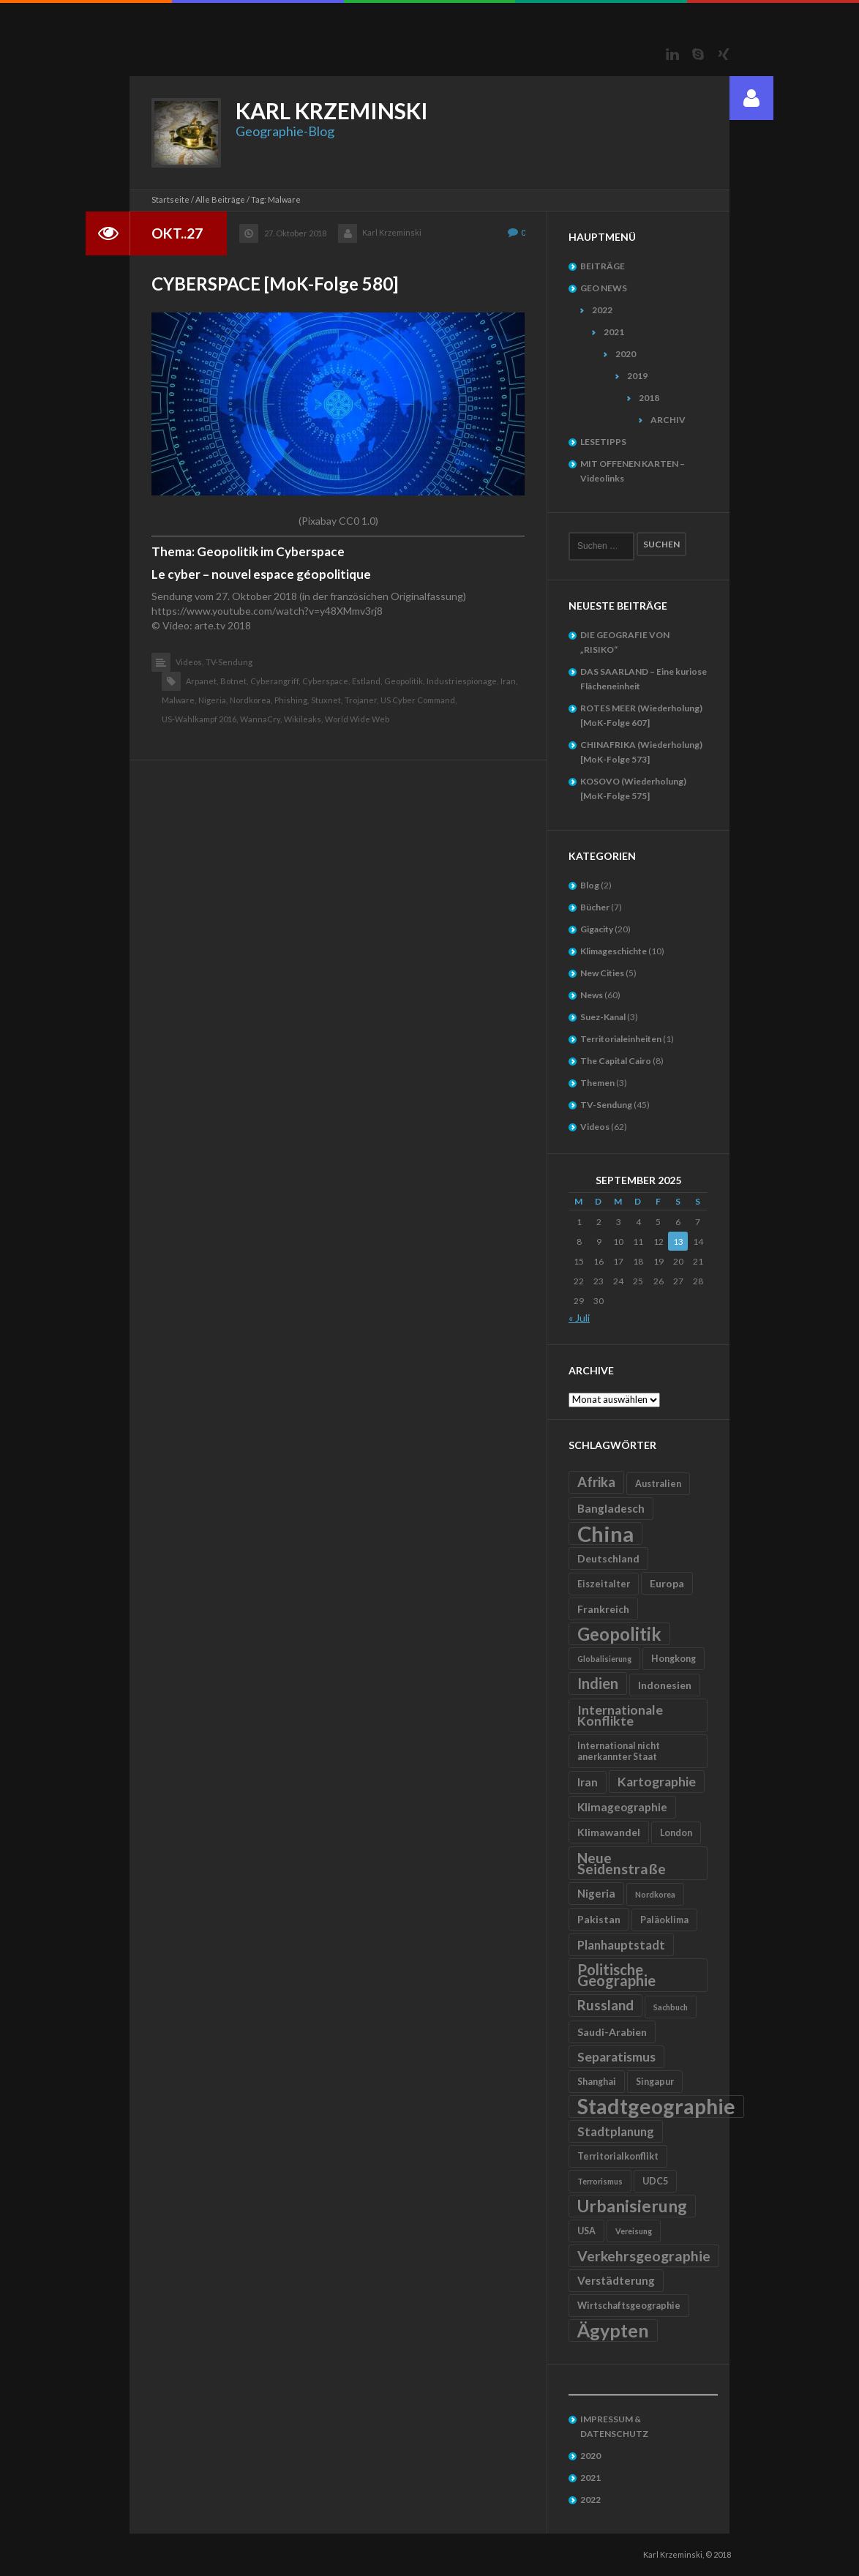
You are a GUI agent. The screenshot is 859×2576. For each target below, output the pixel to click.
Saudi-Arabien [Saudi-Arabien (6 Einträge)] (612, 2032)
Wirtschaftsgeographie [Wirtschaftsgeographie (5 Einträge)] (628, 2305)
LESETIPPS (603, 441)
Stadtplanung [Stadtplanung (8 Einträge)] (615, 2131)
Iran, (508, 681)
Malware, (179, 700)
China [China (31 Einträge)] (605, 1533)
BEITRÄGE (602, 266)
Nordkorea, (251, 700)
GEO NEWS (603, 287)
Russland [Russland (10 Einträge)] (605, 2005)
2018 (649, 397)
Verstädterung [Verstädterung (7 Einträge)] (616, 2280)
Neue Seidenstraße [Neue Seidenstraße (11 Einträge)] (621, 1863)
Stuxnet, (326, 700)
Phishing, (291, 700)
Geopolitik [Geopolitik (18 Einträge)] (619, 1633)
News (591, 994)
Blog (589, 885)
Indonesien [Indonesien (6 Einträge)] (664, 1685)
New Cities (602, 972)
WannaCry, (261, 719)
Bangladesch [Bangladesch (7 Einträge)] (611, 1508)
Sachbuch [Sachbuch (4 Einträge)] (670, 2007)
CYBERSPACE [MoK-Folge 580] (274, 283)
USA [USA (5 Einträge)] (586, 2230)
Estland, (367, 681)
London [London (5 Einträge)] (676, 1832)
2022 (602, 309)
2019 (637, 375)
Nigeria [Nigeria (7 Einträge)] (596, 1893)
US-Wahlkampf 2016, (200, 719)
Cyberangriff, (275, 681)
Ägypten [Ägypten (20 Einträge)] (613, 2330)
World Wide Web (357, 719)
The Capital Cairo (615, 1060)
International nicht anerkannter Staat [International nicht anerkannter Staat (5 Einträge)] (618, 1751)
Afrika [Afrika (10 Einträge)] (596, 1482)
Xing (724, 54)
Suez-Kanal (603, 1016)
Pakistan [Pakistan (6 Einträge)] (598, 1919)
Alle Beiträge (220, 199)
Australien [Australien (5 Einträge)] (658, 1483)
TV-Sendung (229, 662)
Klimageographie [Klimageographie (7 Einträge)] (622, 1806)
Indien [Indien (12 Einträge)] (597, 1683)
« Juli (579, 1317)
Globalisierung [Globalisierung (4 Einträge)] (604, 1658)
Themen (597, 1082)
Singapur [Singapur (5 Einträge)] (655, 2081)
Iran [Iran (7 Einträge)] (587, 1782)
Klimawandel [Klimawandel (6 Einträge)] (608, 1832)
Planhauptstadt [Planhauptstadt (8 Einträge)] (621, 1945)
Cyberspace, (326, 681)
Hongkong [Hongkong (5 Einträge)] (673, 1658)
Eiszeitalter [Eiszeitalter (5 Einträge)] (603, 1584)
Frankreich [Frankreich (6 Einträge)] (603, 1609)
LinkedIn (672, 54)
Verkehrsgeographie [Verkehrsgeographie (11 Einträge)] (643, 2255)
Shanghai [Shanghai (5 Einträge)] (596, 2081)
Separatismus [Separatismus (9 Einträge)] (616, 2056)
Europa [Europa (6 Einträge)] (667, 1583)
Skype (698, 54)
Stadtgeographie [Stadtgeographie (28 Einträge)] (656, 2106)
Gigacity (596, 929)
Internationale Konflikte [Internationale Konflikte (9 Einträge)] (620, 1715)
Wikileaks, (303, 719)
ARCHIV (668, 419)
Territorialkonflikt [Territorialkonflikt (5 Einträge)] (618, 2156)
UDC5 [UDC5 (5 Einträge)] (655, 2181)
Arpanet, (202, 681)
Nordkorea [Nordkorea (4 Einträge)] (655, 1894)
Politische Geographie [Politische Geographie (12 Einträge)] (616, 1975)
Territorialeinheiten (620, 1038)
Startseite (170, 199)
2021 (614, 331)
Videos (594, 1126)
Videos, (189, 662)
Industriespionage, (462, 681)
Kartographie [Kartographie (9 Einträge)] (657, 1781)
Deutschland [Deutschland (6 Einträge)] (608, 1558)
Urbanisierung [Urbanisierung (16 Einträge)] (632, 2205)
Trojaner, (361, 700)
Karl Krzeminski (391, 232)
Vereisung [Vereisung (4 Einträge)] (633, 2231)
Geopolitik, (404, 681)
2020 (625, 353)
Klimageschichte (613, 951)
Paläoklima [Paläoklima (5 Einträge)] (664, 1919)
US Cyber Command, (418, 700)
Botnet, (234, 681)
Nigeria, (213, 700)
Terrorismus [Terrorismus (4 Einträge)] (600, 2181)
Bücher (594, 907)
